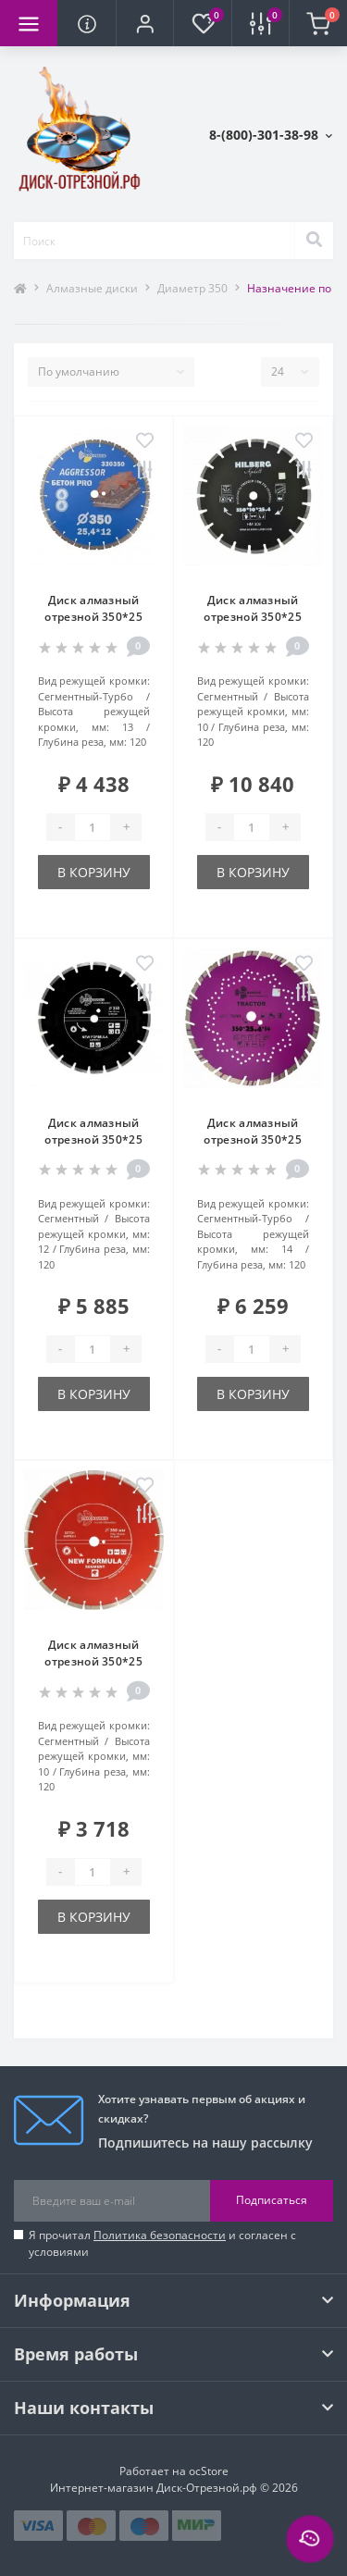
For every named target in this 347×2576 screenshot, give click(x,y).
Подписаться (271, 2200)
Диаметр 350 (192, 288)
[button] (144, 23)
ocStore (209, 2471)
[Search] (313, 240)
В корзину (93, 872)
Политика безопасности (159, 2235)
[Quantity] (92, 827)
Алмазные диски (92, 288)
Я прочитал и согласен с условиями (162, 2243)
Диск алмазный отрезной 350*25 (93, 608)
